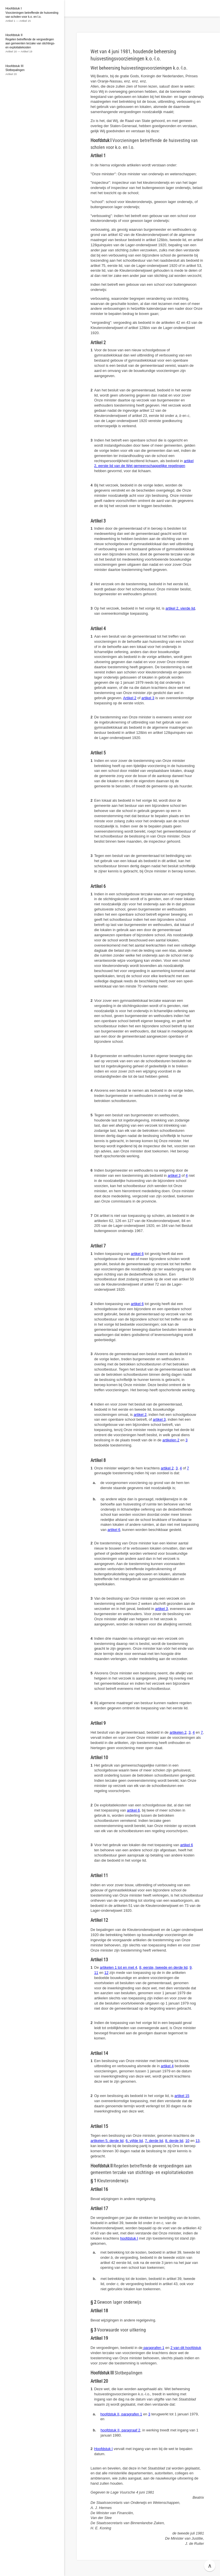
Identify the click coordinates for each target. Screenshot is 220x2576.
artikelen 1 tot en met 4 (118, 1967)
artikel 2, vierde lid (180, 608)
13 (197, 2141)
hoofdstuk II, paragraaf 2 (120, 2430)
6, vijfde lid (134, 2141)
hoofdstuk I (129, 2238)
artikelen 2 (170, 1440)
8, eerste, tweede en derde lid (163, 1967)
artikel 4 (167, 2066)
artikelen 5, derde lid (107, 2141)
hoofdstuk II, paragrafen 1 (121, 2414)
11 (96, 1972)
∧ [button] (210, 2566)
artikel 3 (148, 698)
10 (187, 2141)
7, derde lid (154, 2141)
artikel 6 (137, 1253)
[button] (70, 8)
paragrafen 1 (153, 2348)
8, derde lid (174, 2141)
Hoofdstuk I (103, 2449)
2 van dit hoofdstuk (185, 2348)
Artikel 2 (129, 698)
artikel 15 (181, 2096)
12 (106, 1972)
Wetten (92, 8)
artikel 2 (140, 1414)
